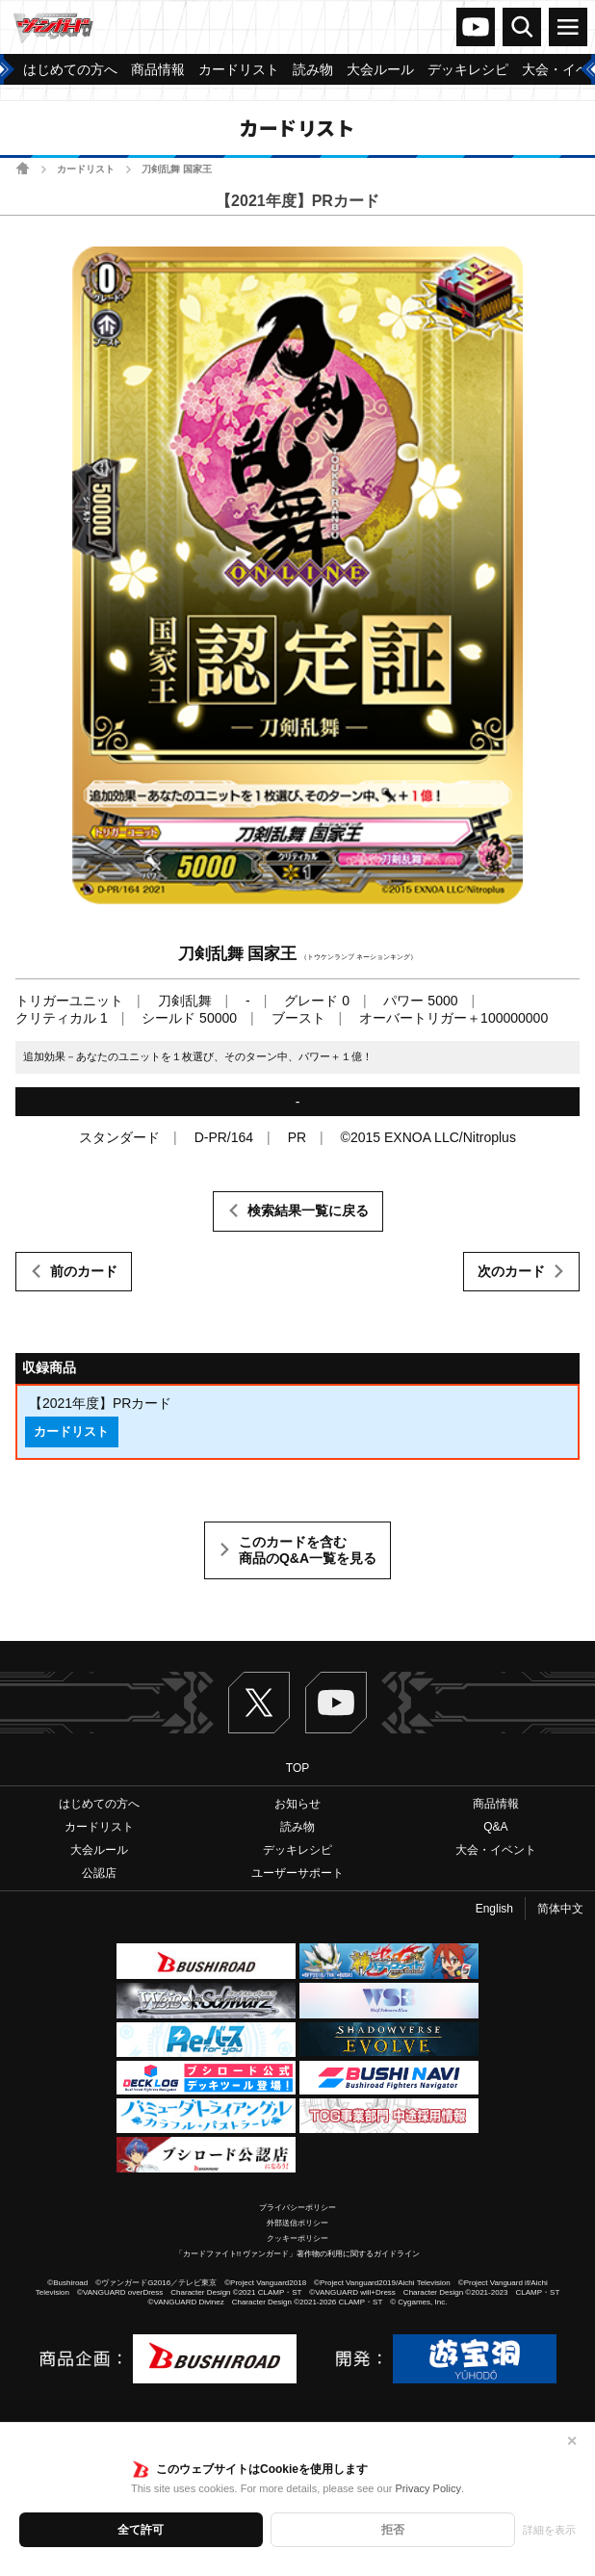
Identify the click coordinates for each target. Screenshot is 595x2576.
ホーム (22, 168)
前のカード (83, 1271)
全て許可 (140, 2530)
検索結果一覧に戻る (308, 1210)
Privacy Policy (427, 2488)
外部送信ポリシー (297, 2223)
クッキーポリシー (297, 2238)
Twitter (259, 1702)
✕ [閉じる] (572, 2441)
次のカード (511, 1271)
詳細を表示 (549, 2530)
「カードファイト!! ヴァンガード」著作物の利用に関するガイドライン (298, 2254)
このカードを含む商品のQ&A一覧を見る (307, 1550)
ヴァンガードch (475, 27)
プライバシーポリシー (297, 2207)
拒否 (392, 2530)
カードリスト (86, 169)
